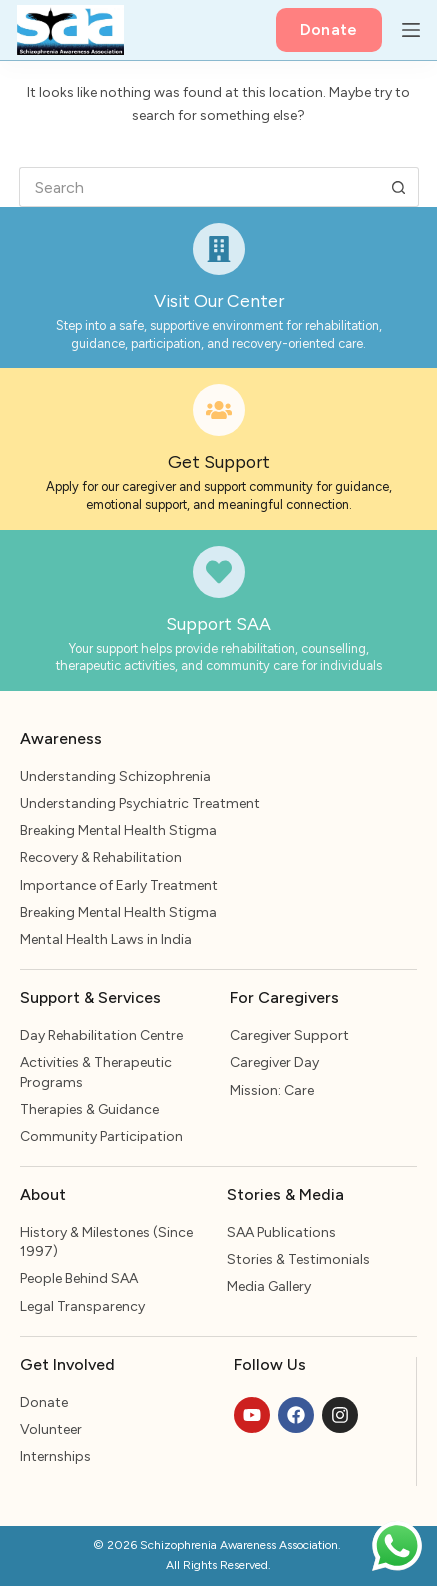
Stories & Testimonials (298, 1259)
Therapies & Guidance (89, 1109)
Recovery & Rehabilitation (101, 857)
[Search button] (399, 187)
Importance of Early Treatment (119, 885)
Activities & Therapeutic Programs (96, 1072)
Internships (55, 1456)
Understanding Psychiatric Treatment (140, 803)
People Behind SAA (79, 1278)
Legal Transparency (82, 1306)
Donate (329, 29)
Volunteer (51, 1429)
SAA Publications (281, 1232)
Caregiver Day (274, 1062)
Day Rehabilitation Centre (101, 1035)
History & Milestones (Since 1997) (106, 1242)
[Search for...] (199, 187)
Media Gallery (269, 1286)
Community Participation (101, 1136)
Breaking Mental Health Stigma (118, 830)
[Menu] (411, 30)
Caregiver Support (289, 1035)
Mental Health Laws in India (106, 939)
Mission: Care (272, 1090)
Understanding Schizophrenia (115, 776)
